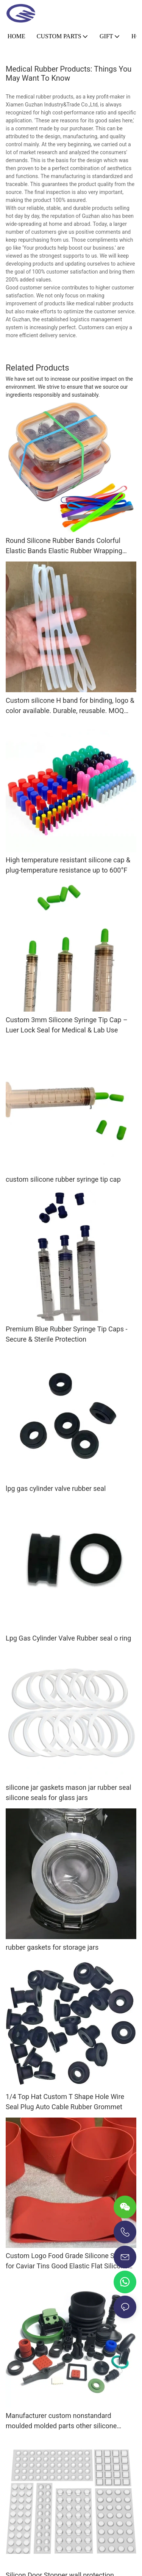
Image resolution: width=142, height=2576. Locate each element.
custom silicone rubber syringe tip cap (63, 1179)
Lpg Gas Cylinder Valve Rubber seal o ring (68, 1638)
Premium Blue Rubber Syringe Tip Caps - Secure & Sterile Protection (66, 1334)
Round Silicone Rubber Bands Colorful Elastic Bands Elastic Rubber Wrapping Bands (64, 546)
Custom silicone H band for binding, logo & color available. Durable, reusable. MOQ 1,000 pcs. (70, 706)
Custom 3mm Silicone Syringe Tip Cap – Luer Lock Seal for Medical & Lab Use (67, 1025)
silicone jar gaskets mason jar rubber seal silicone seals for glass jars (68, 1792)
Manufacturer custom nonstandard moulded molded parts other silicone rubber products (61, 2421)
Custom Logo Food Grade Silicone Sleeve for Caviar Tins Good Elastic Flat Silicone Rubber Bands (68, 2261)
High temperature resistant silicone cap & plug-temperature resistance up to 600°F (68, 865)
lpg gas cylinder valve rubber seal (56, 1488)
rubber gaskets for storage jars (52, 1947)
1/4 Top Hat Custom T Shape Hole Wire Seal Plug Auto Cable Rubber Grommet (65, 2102)
